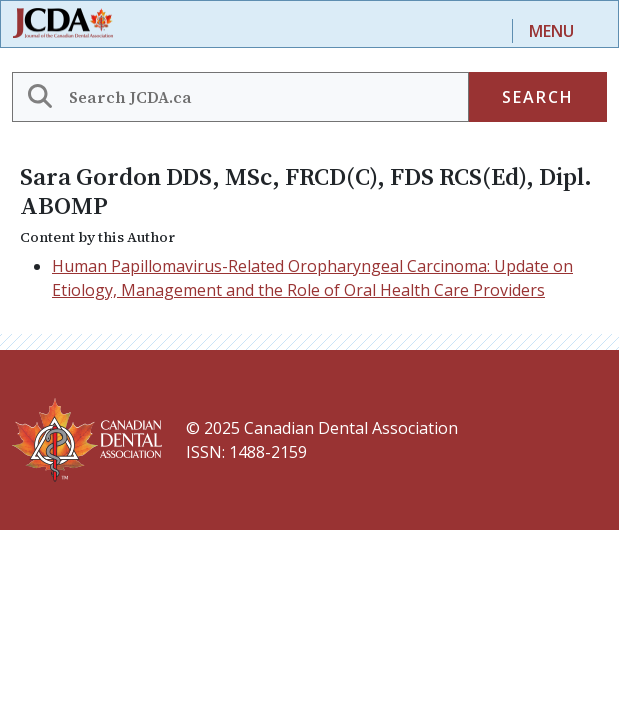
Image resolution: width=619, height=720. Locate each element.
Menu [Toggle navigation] (551, 31)
